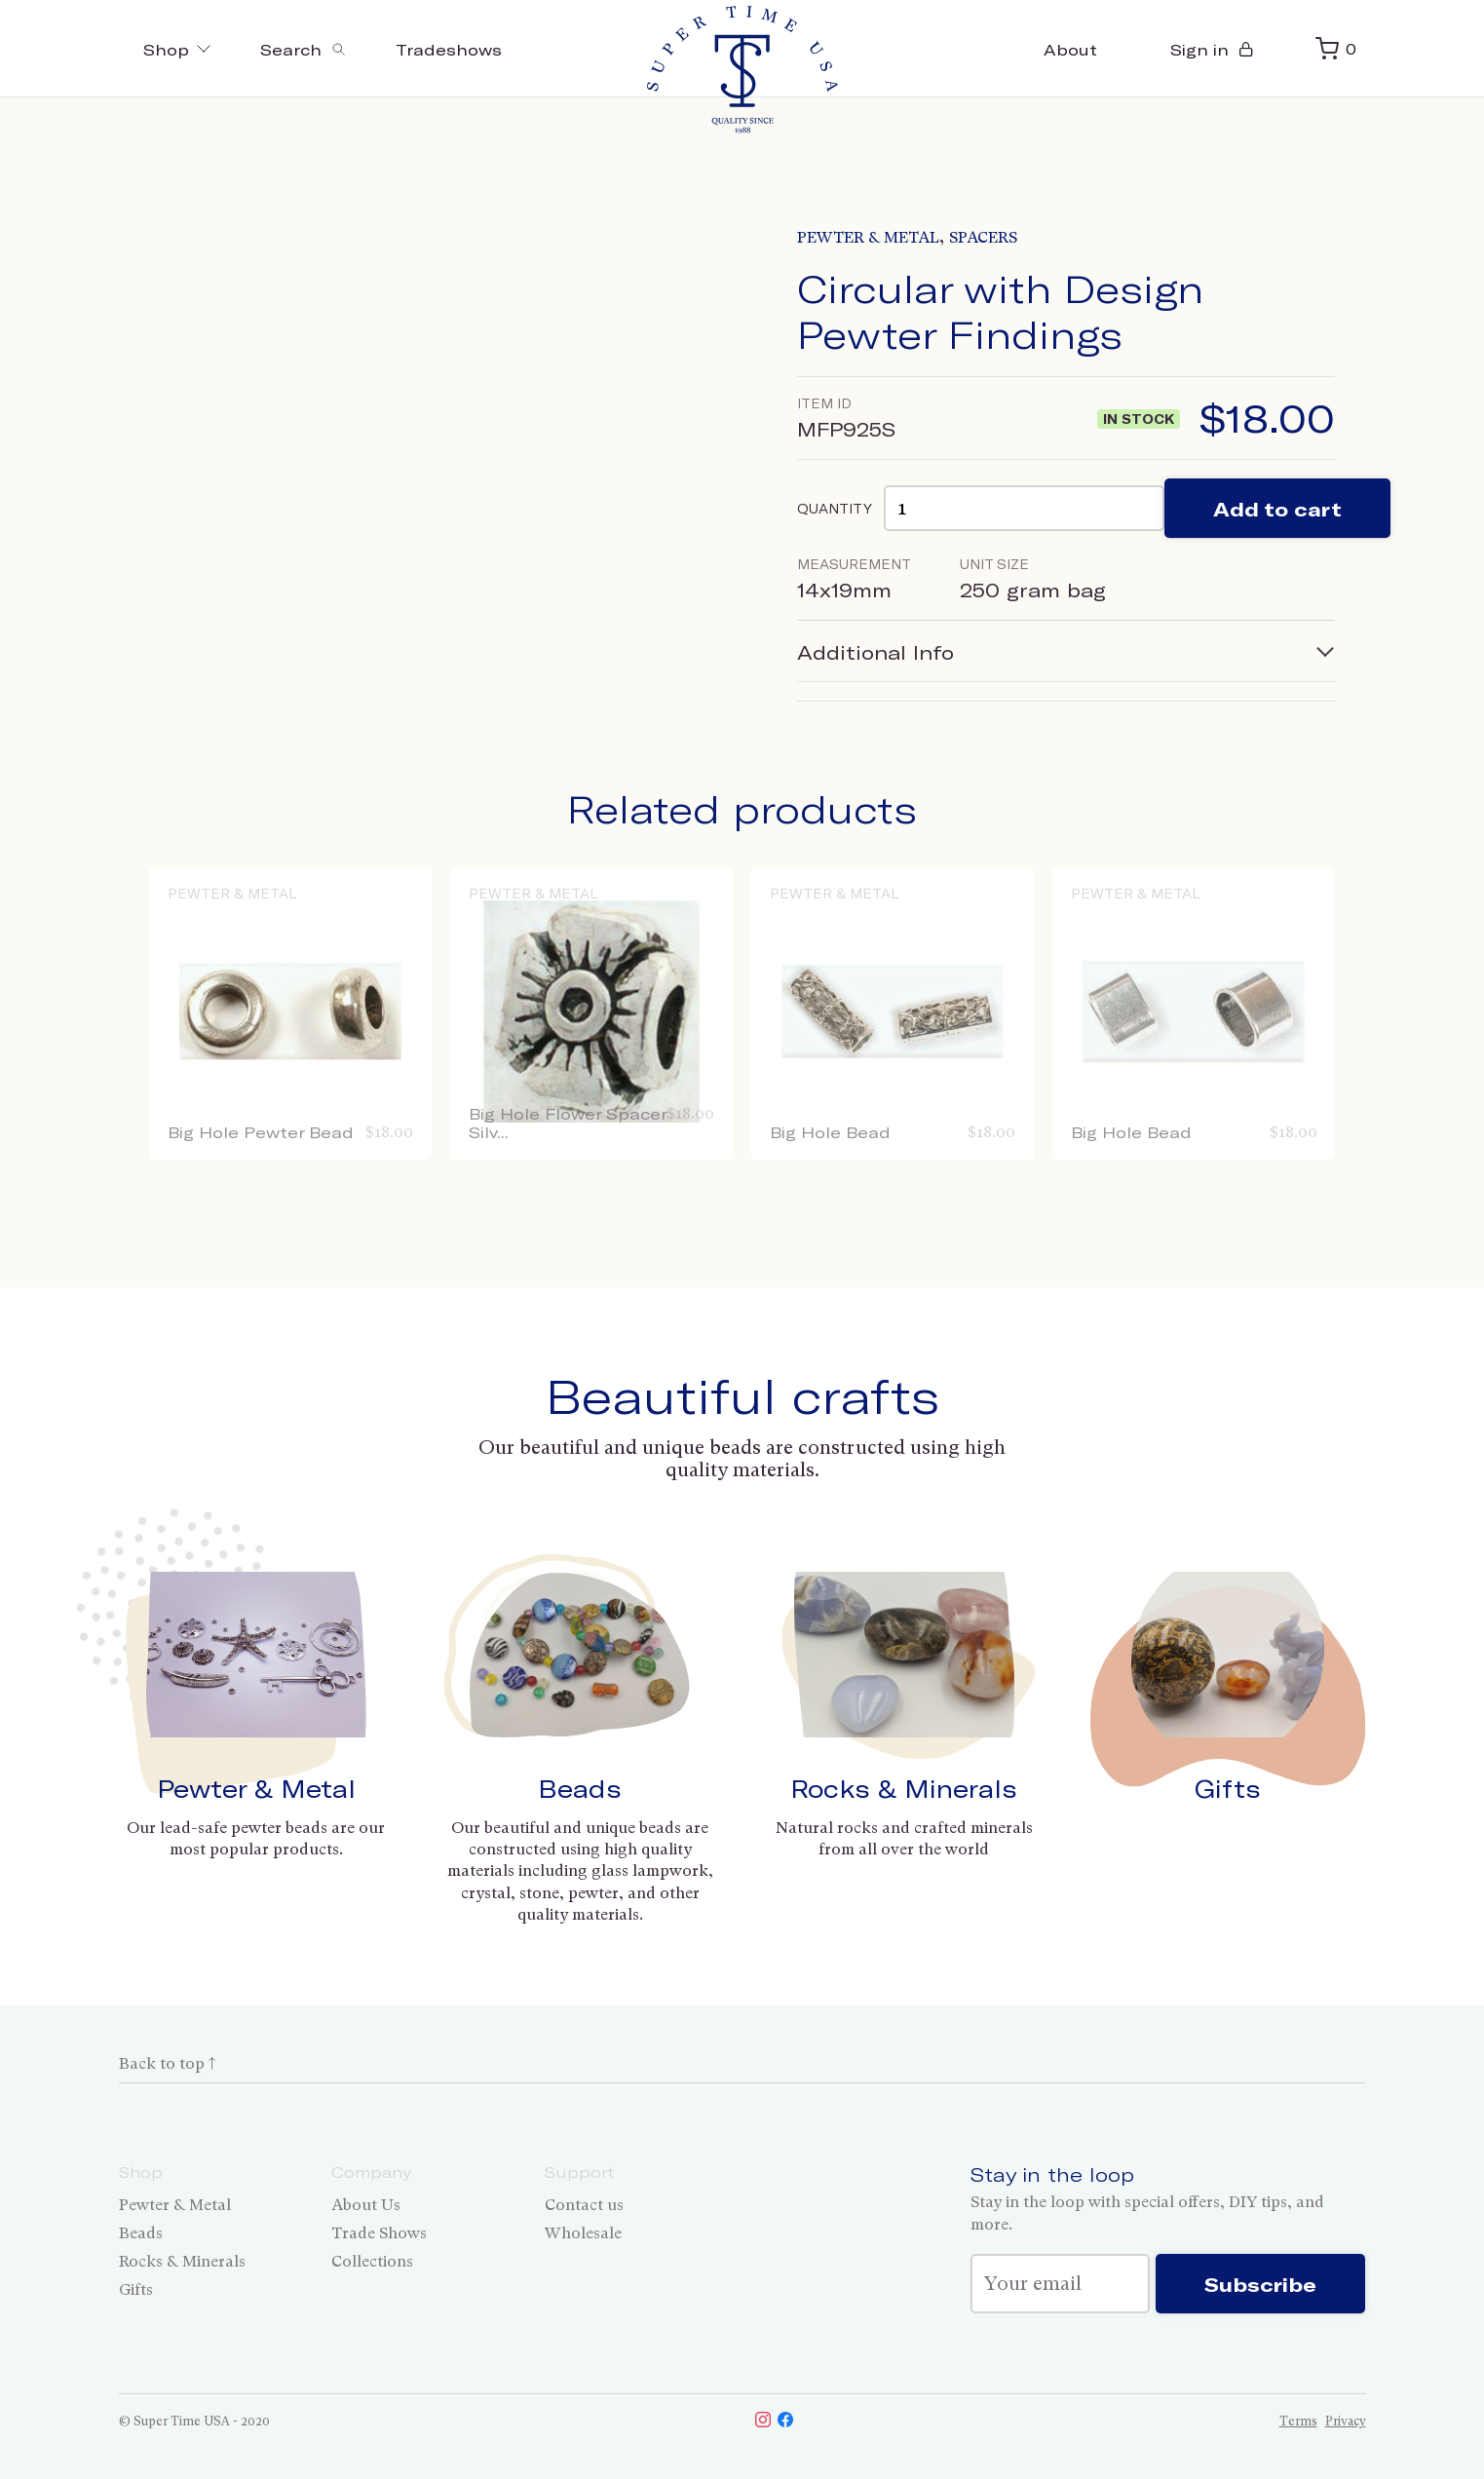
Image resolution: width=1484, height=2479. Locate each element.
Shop (177, 49)
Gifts (1228, 1788)
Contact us (584, 2204)
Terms (1298, 2421)
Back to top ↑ (167, 2063)
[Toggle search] (303, 48)
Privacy (1345, 2421)
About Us (365, 2204)
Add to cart (1277, 508)
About (1070, 49)
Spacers (983, 237)
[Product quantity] (1024, 508)
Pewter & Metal (868, 237)
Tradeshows (449, 49)
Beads (580, 1788)
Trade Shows (379, 2233)
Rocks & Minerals (903, 1788)
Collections (372, 2261)
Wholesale (583, 2233)
